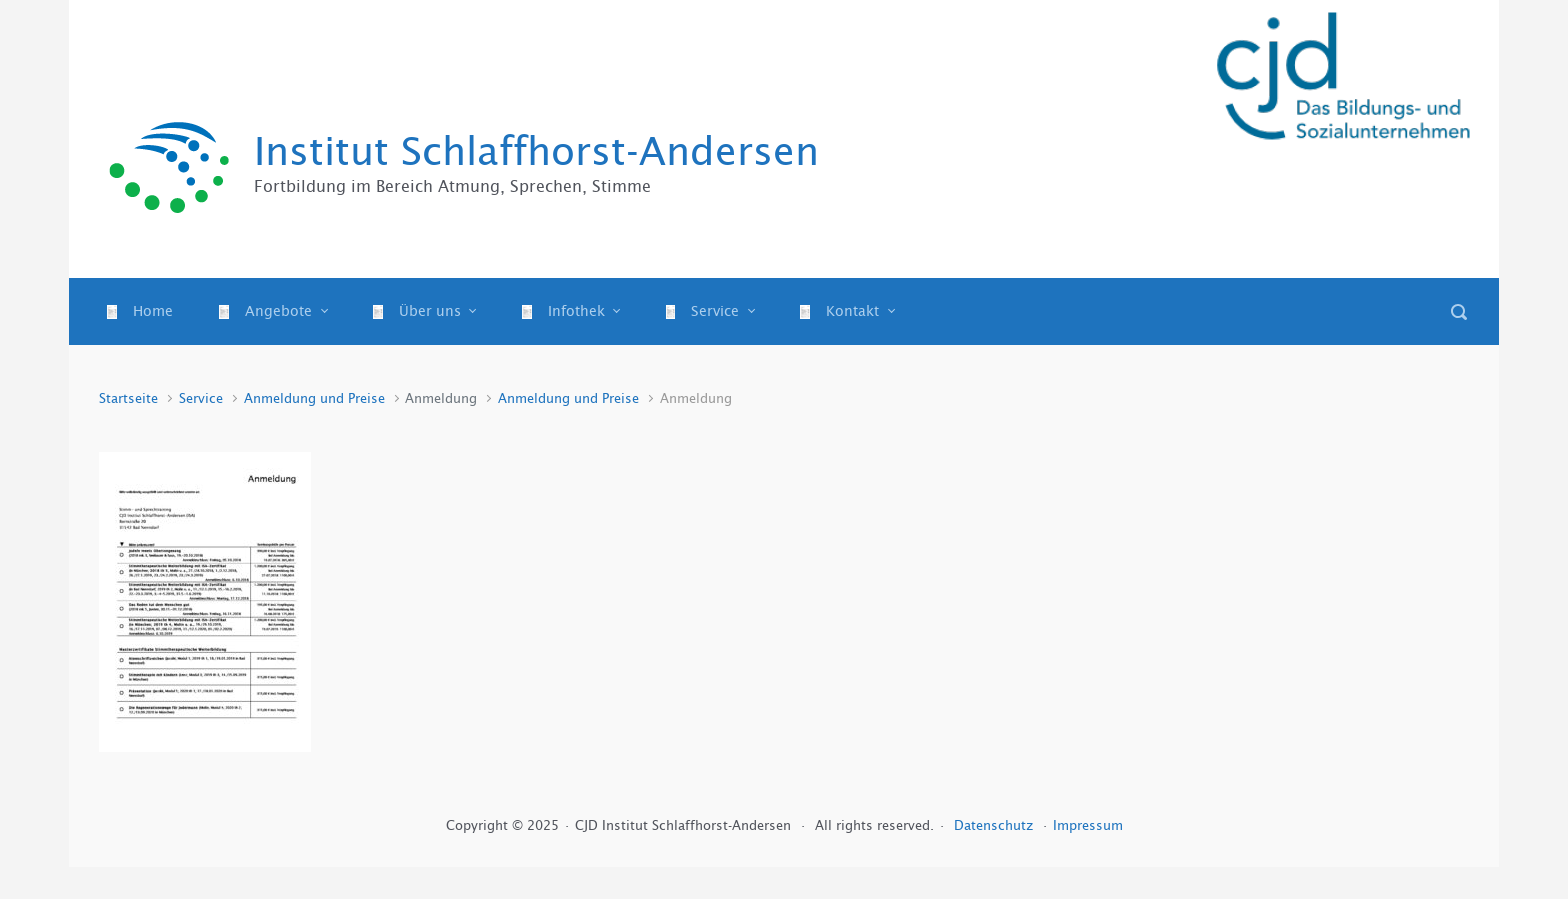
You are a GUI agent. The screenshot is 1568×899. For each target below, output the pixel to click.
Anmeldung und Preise (314, 398)
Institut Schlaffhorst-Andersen (536, 151)
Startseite (128, 398)
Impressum (1088, 825)
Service (201, 398)
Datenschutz (995, 825)
